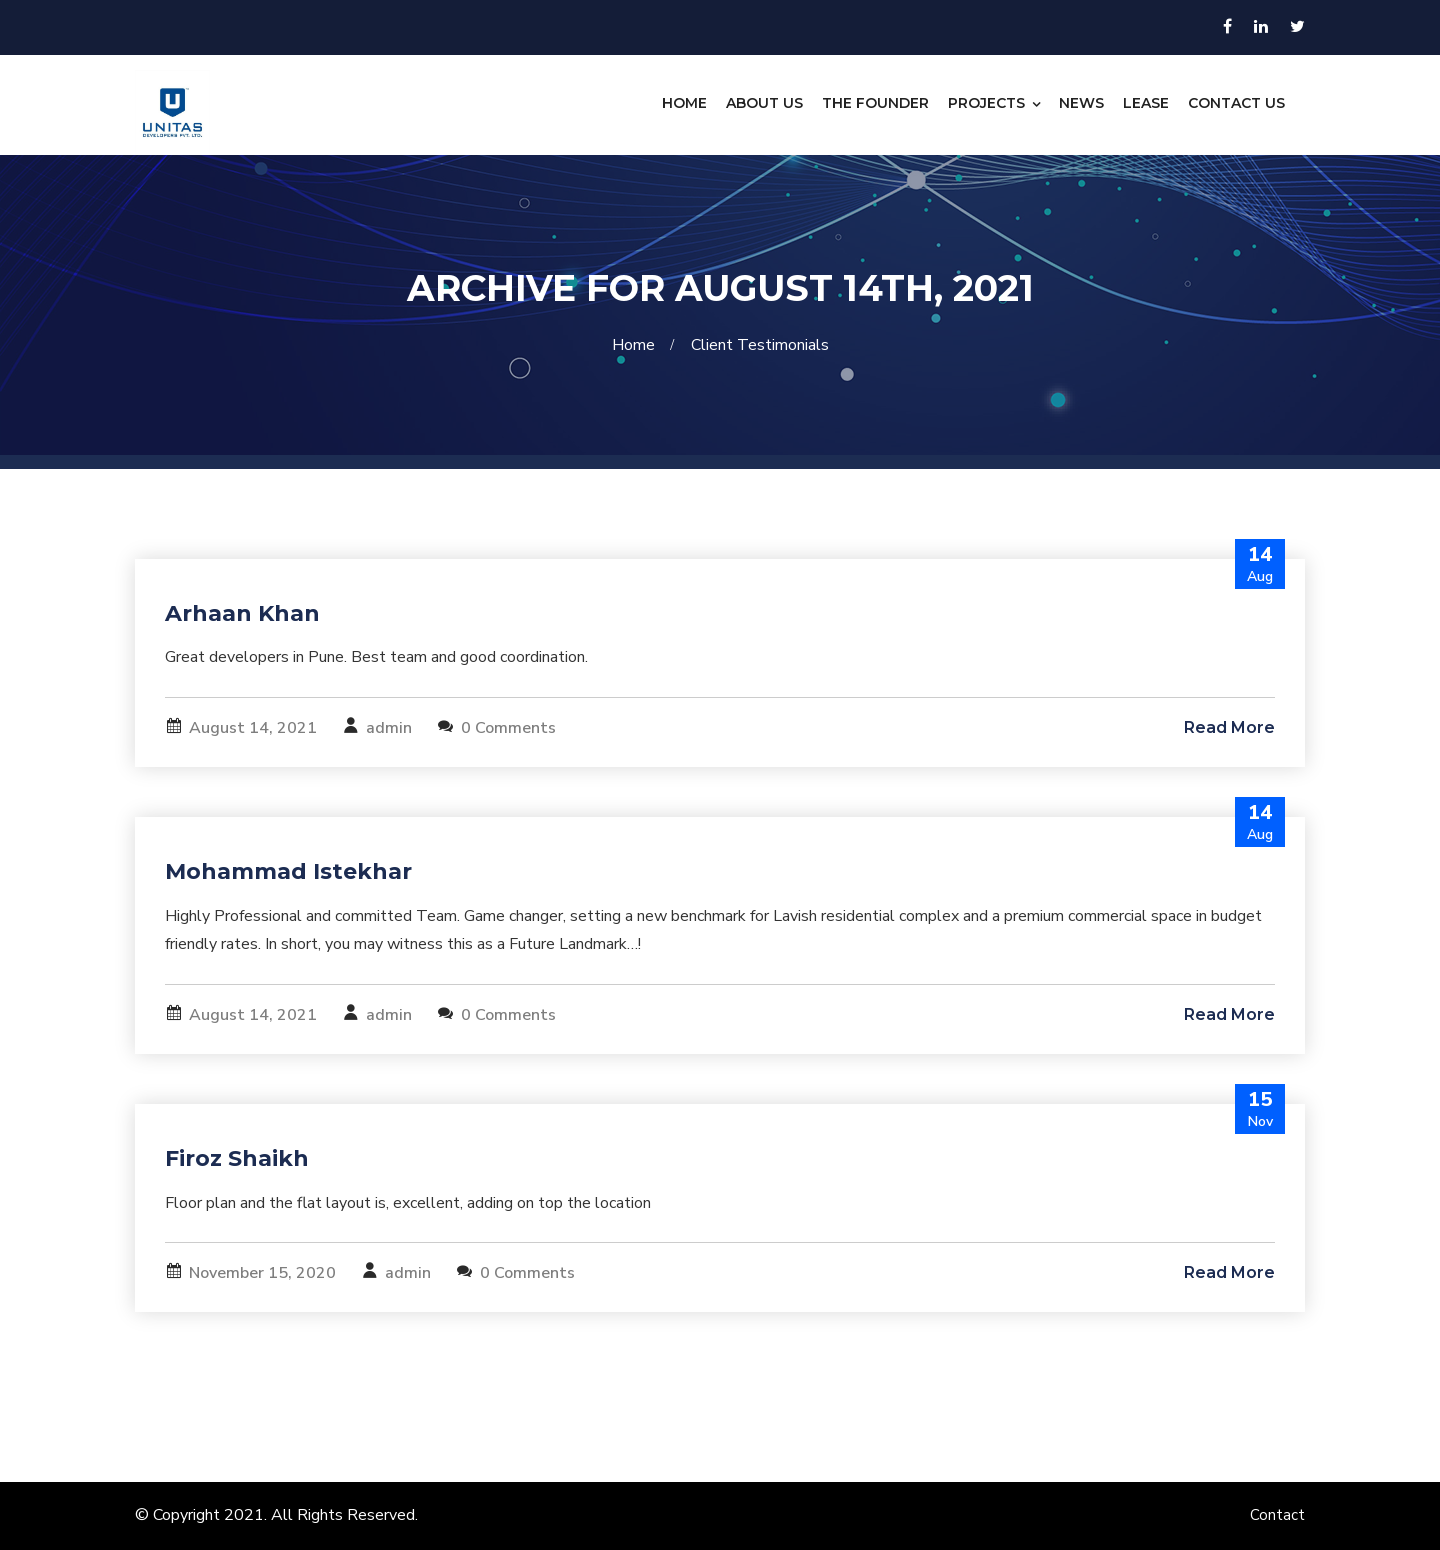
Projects (986, 103)
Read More (1229, 727)
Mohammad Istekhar (288, 871)
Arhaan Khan (242, 613)
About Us (764, 103)
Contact (1277, 1515)
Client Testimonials (760, 345)
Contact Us (1236, 103)
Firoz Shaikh (237, 1158)
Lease (1146, 103)
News (1081, 103)
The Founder (875, 103)
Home (684, 103)
